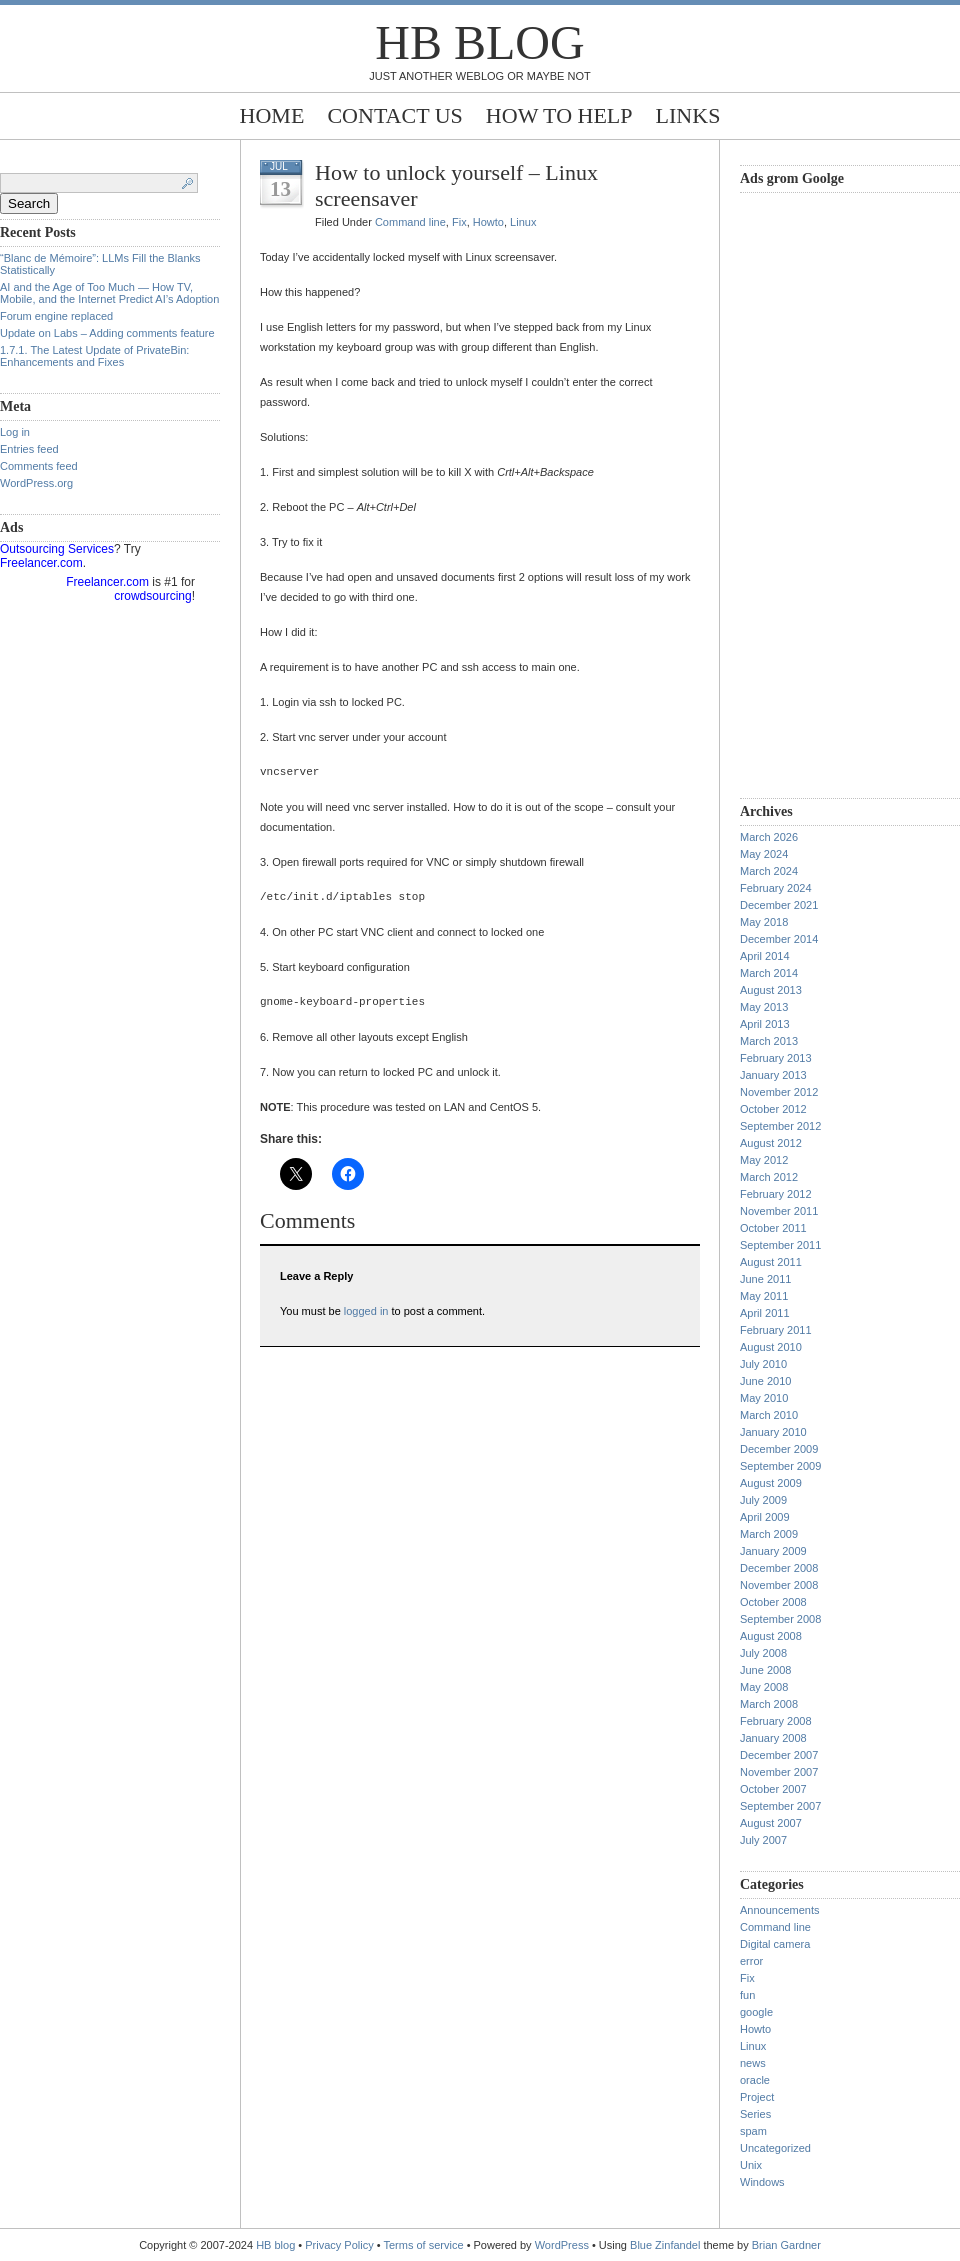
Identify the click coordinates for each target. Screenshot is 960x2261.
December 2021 (779, 905)
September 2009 (780, 1466)
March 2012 (769, 1177)
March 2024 (769, 871)
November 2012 (779, 1092)
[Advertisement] (820, 493)
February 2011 (776, 1330)
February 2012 (776, 1194)
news (753, 2063)
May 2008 (764, 1687)
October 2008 (773, 1602)
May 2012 (764, 1160)
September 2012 (780, 1126)
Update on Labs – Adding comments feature (107, 333)
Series (755, 2114)
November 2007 (779, 1772)
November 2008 (779, 1585)
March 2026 (769, 837)
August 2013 (771, 990)
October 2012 (773, 1109)
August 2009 (771, 1483)
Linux (523, 222)
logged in (366, 1311)
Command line (410, 222)
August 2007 (771, 1823)
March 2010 (769, 1415)
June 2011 (765, 1279)
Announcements (780, 1910)
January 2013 (773, 1075)
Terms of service (424, 2245)
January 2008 (773, 1738)
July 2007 (763, 1840)
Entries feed (29, 449)
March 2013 (769, 1041)
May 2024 (764, 854)
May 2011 (764, 1296)
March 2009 (769, 1534)
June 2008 (765, 1670)
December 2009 (779, 1449)
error (751, 1961)
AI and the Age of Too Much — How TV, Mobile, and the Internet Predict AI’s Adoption (109, 293)
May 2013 (764, 1007)
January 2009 (773, 1551)
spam (753, 2131)
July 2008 (763, 1653)
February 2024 (776, 888)
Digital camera (775, 1944)
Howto (488, 222)
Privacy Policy (341, 2245)
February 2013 (776, 1058)
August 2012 (771, 1143)
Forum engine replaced (56, 316)
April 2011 (765, 1313)
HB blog (479, 42)
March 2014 (769, 973)
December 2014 (779, 939)
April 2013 (765, 1024)
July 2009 (763, 1500)
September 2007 (780, 1806)
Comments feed (39, 466)
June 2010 (765, 1381)
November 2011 (779, 1211)
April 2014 (765, 956)
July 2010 (763, 1364)
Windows (762, 2182)
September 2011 (780, 1245)
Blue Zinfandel (666, 2245)
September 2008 (780, 1619)
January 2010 (773, 1432)
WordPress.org (36, 483)
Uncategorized (775, 2148)
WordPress (562, 2245)
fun (747, 1995)
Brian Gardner (786, 2245)
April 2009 (765, 1517)
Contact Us (394, 115)
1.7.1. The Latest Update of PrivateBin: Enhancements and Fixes (94, 356)
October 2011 (773, 1228)
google (756, 2012)
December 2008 (779, 1568)
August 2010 (771, 1347)
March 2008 (769, 1704)
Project (757, 2097)
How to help (559, 115)
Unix (751, 2165)
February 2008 (776, 1721)
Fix (459, 222)
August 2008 (771, 1636)
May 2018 (764, 922)
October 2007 (773, 1789)
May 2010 (764, 1398)
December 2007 (779, 1755)
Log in (15, 432)
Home (272, 115)
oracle (755, 2080)
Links (688, 115)
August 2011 (771, 1262)
